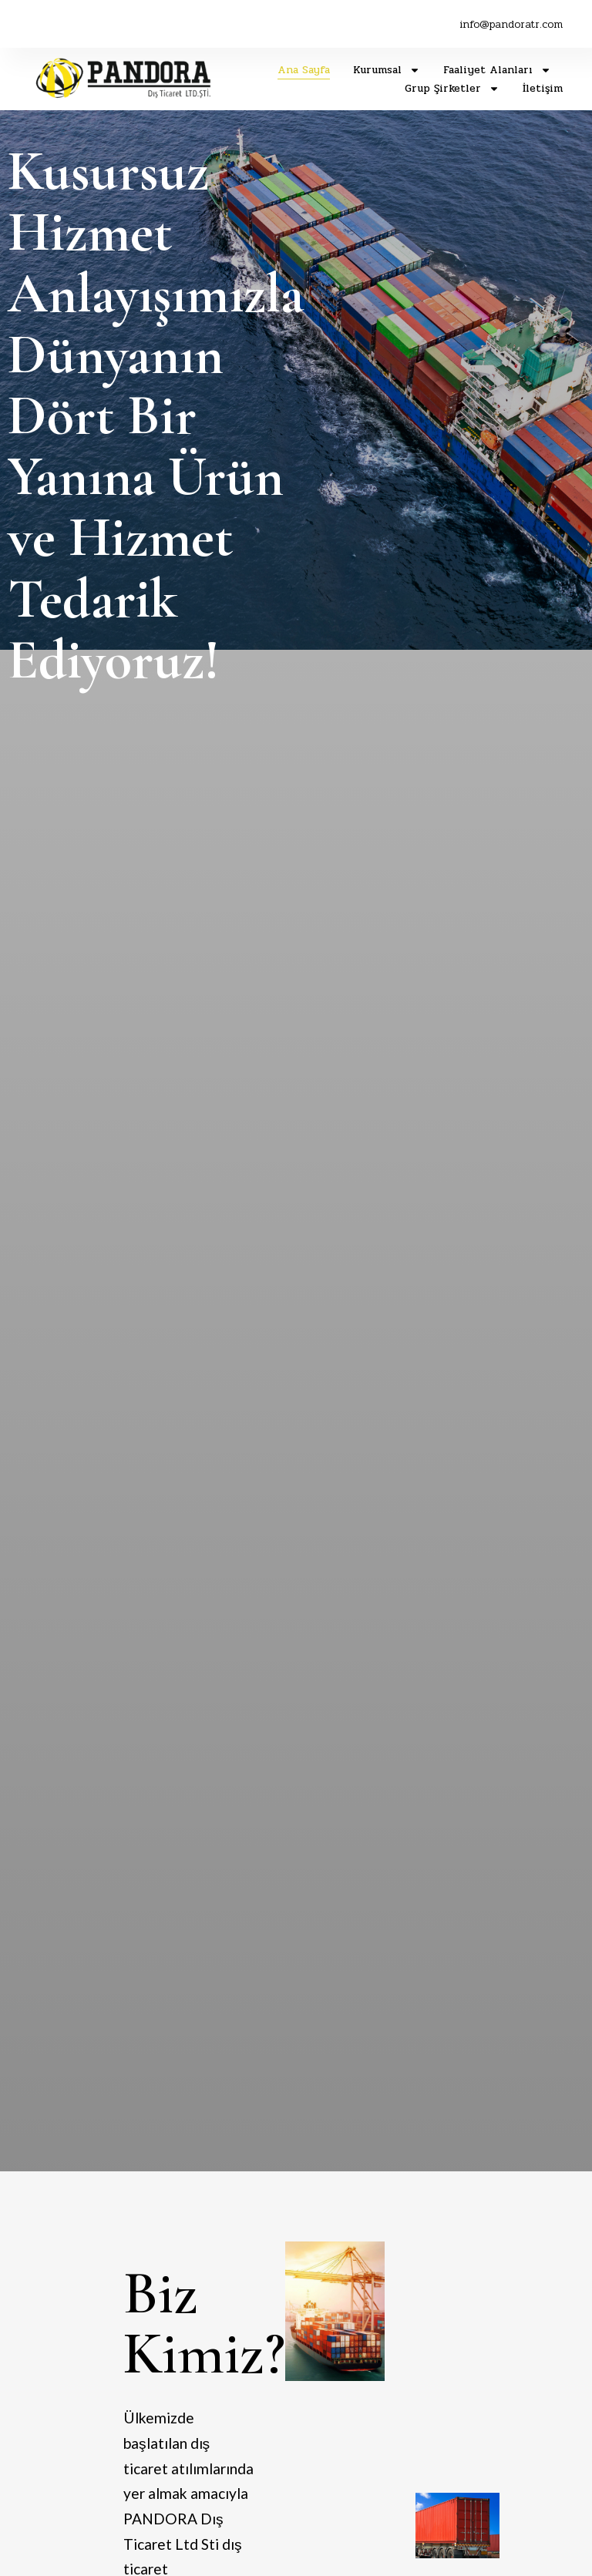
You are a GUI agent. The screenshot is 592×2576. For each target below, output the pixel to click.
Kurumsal (386, 70)
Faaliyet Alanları (497, 70)
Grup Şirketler (452, 88)
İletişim (543, 88)
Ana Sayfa (304, 70)
